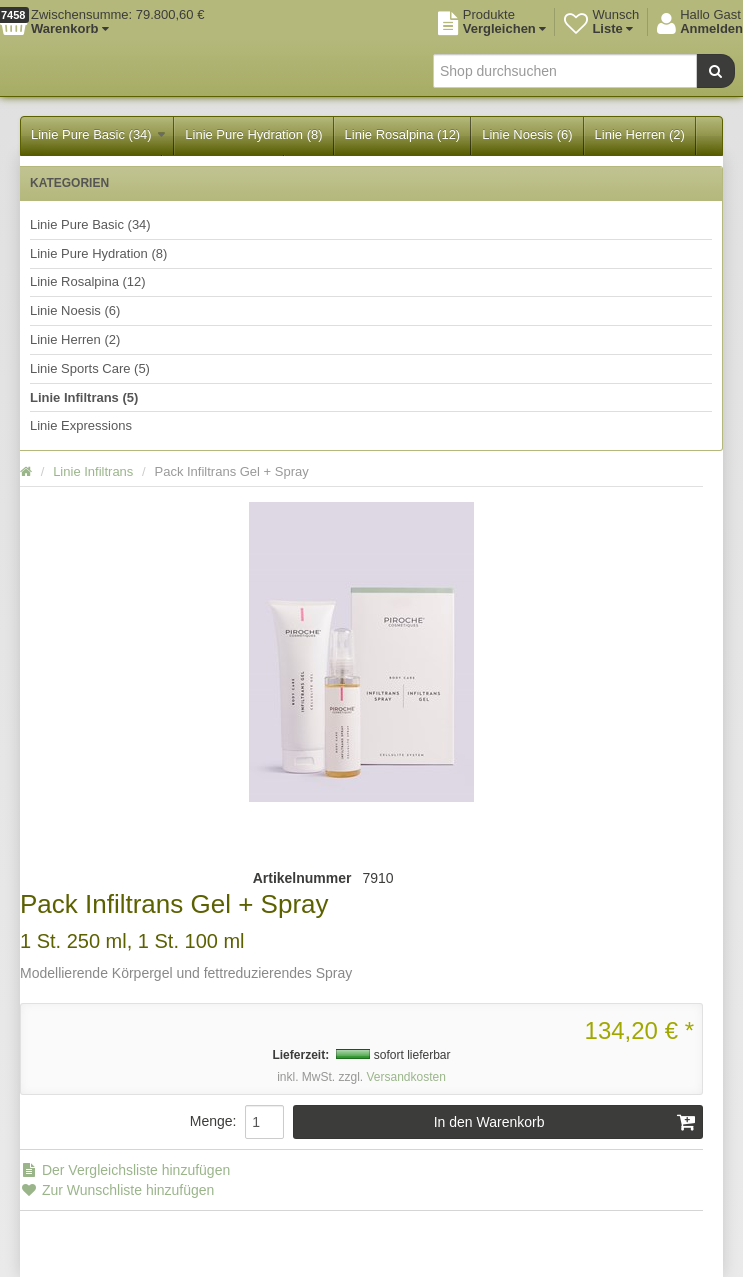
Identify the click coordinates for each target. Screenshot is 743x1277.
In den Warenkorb (565, 1122)
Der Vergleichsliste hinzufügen (125, 1170)
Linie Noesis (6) (527, 134)
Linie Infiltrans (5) (84, 397)
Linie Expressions (81, 425)
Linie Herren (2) (640, 134)
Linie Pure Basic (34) (98, 134)
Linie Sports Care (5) (90, 368)
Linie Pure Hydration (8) (253, 134)
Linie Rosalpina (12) (403, 134)
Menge (211, 1121)
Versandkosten (405, 1077)
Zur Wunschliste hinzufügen (117, 1190)
